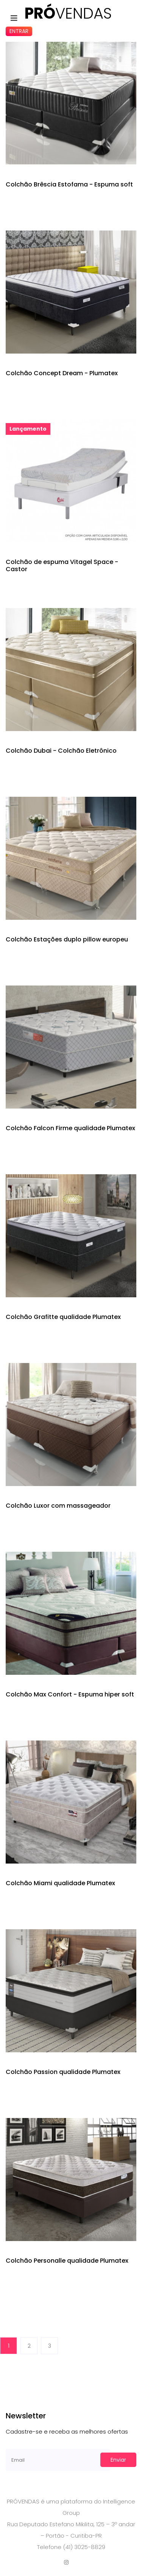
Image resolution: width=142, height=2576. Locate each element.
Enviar (118, 2460)
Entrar (18, 31)
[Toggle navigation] (14, 18)
